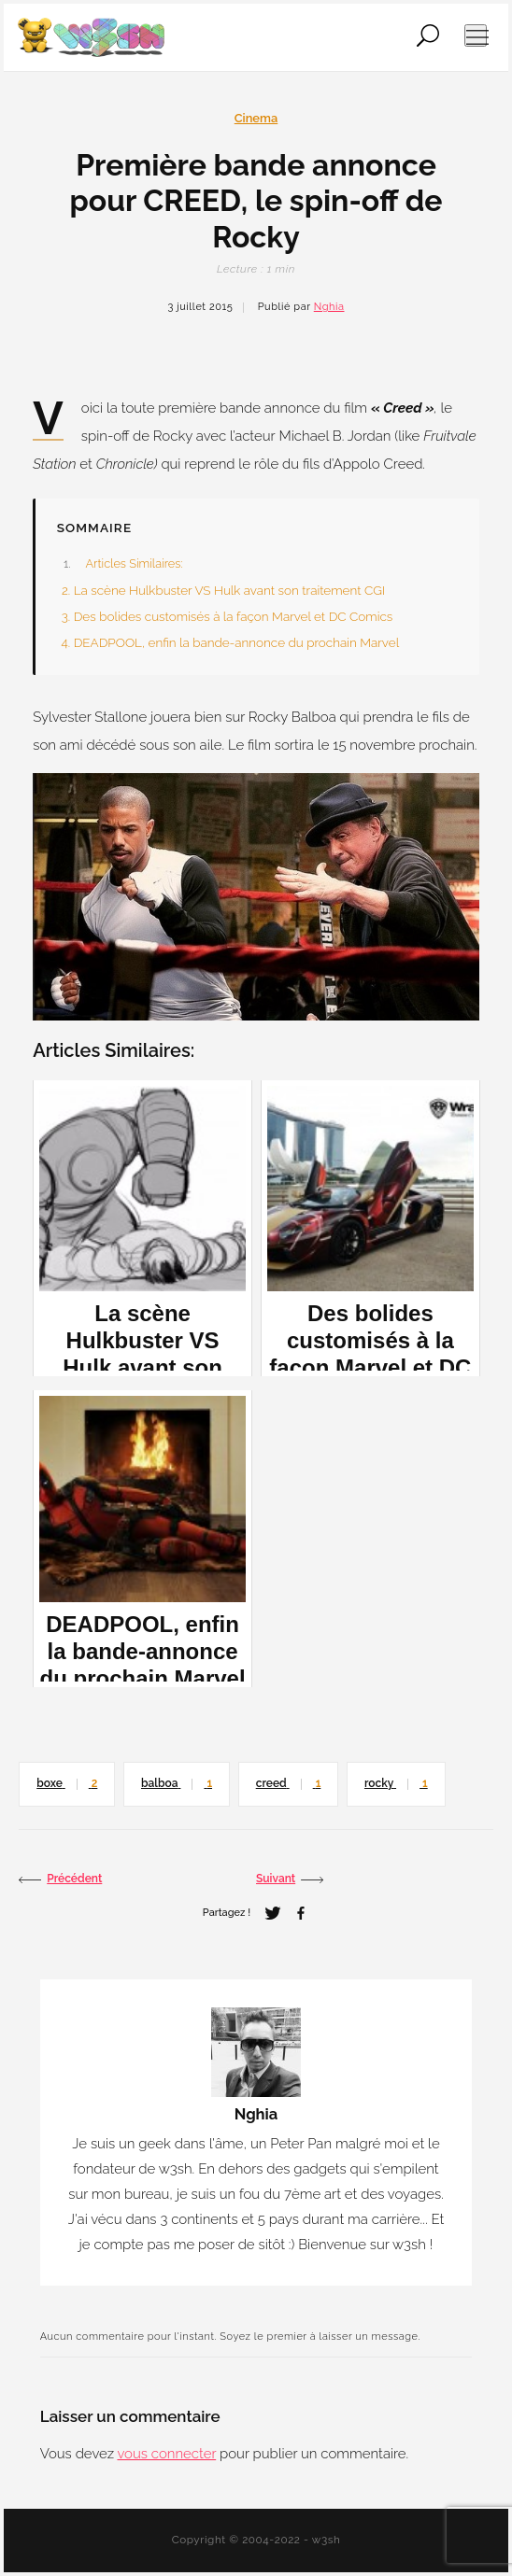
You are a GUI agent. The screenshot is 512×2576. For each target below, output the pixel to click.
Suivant (289, 1880)
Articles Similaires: (133, 563)
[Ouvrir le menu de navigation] (475, 35)
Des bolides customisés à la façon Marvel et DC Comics (233, 616)
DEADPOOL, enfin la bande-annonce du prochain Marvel (236, 642)
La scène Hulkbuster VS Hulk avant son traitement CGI (229, 590)
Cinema (256, 118)
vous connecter (166, 2453)
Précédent (60, 1880)
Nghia (329, 307)
